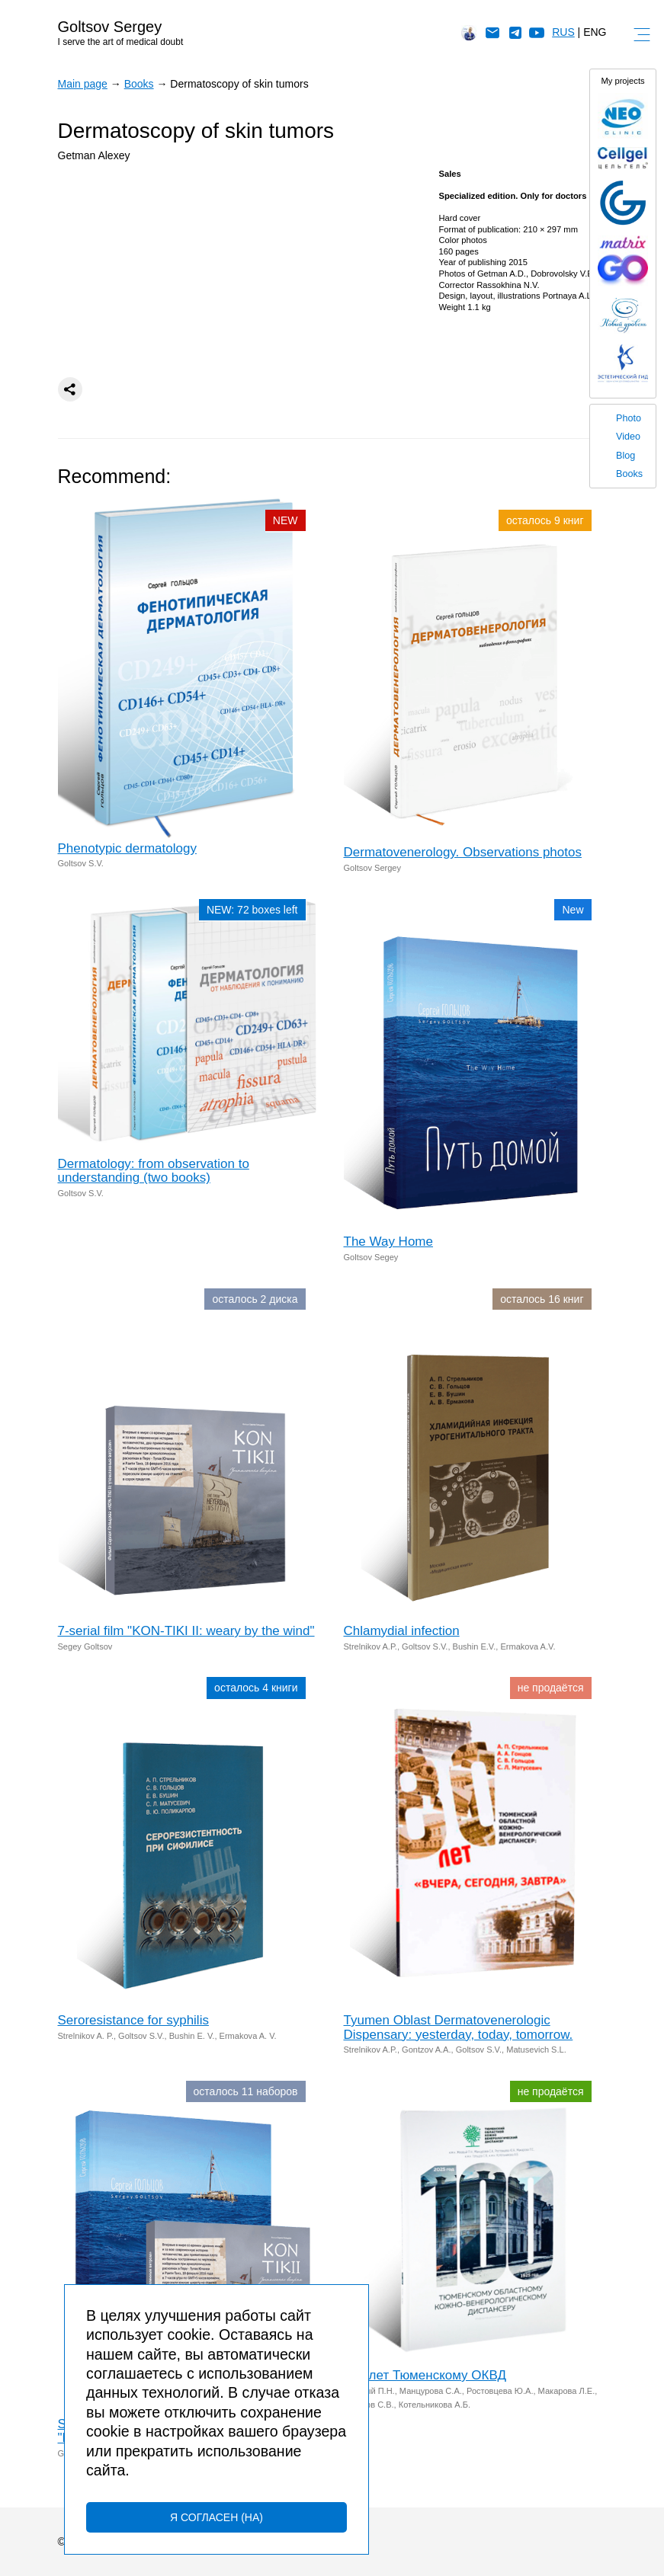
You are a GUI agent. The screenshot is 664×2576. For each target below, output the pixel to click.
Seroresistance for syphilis (133, 2020)
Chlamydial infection (402, 1631)
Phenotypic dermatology (127, 848)
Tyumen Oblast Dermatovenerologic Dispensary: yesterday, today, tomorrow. (458, 2027)
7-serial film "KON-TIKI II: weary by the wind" (186, 1631)
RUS (563, 32)
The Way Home (388, 1241)
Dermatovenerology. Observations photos (463, 852)
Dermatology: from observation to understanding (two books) (153, 1171)
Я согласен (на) (216, 2517)
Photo (628, 418)
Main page (82, 84)
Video (628, 436)
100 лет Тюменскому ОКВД (425, 2375)
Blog (625, 455)
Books (629, 474)
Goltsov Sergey (110, 26)
